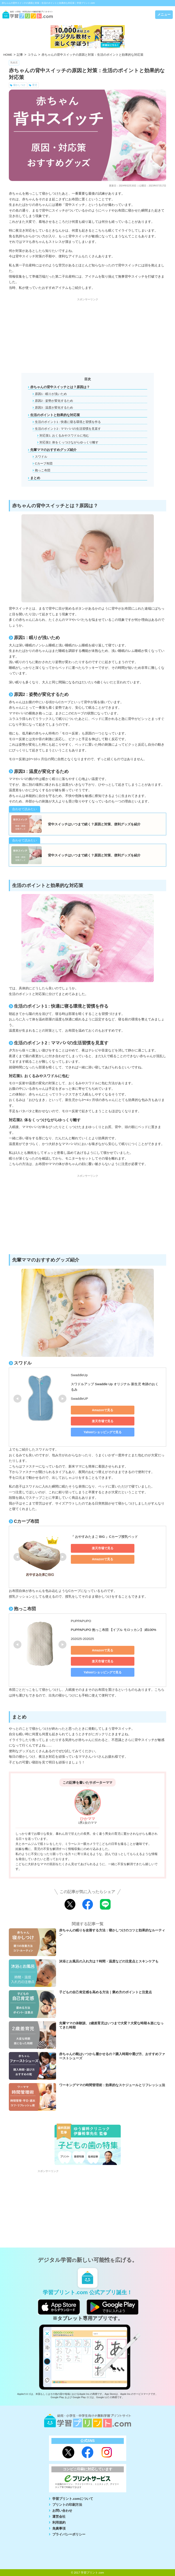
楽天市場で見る (102, 1421)
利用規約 (59, 2522)
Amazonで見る (101, 1410)
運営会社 (59, 2516)
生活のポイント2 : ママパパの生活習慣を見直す (68, 428)
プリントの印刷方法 (67, 2504)
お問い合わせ (62, 2510)
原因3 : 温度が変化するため (54, 407)
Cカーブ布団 (44, 463)
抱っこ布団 (42, 470)
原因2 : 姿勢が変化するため (54, 400)
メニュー (164, 14)
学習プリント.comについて (72, 2498)
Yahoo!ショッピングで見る (102, 1432)
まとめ (35, 478)
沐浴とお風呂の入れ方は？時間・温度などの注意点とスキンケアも (108, 1961)
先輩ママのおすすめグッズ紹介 (53, 450)
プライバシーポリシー (68, 2534)
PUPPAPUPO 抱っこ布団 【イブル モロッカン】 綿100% (113, 1630)
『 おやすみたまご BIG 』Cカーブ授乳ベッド (104, 1536)
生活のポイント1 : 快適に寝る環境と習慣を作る (68, 422)
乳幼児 (14, 62)
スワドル (41, 456)
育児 (34, 85)
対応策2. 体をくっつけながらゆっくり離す (69, 442)
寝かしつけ (19, 85)
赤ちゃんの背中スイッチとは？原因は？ (60, 387)
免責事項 (59, 2528)
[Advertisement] (87, 334)
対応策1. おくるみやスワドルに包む (64, 435)
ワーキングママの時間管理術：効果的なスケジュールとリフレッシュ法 (112, 2085)
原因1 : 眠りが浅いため (51, 394)
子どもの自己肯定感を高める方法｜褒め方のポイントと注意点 (105, 1992)
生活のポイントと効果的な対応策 (55, 415)
